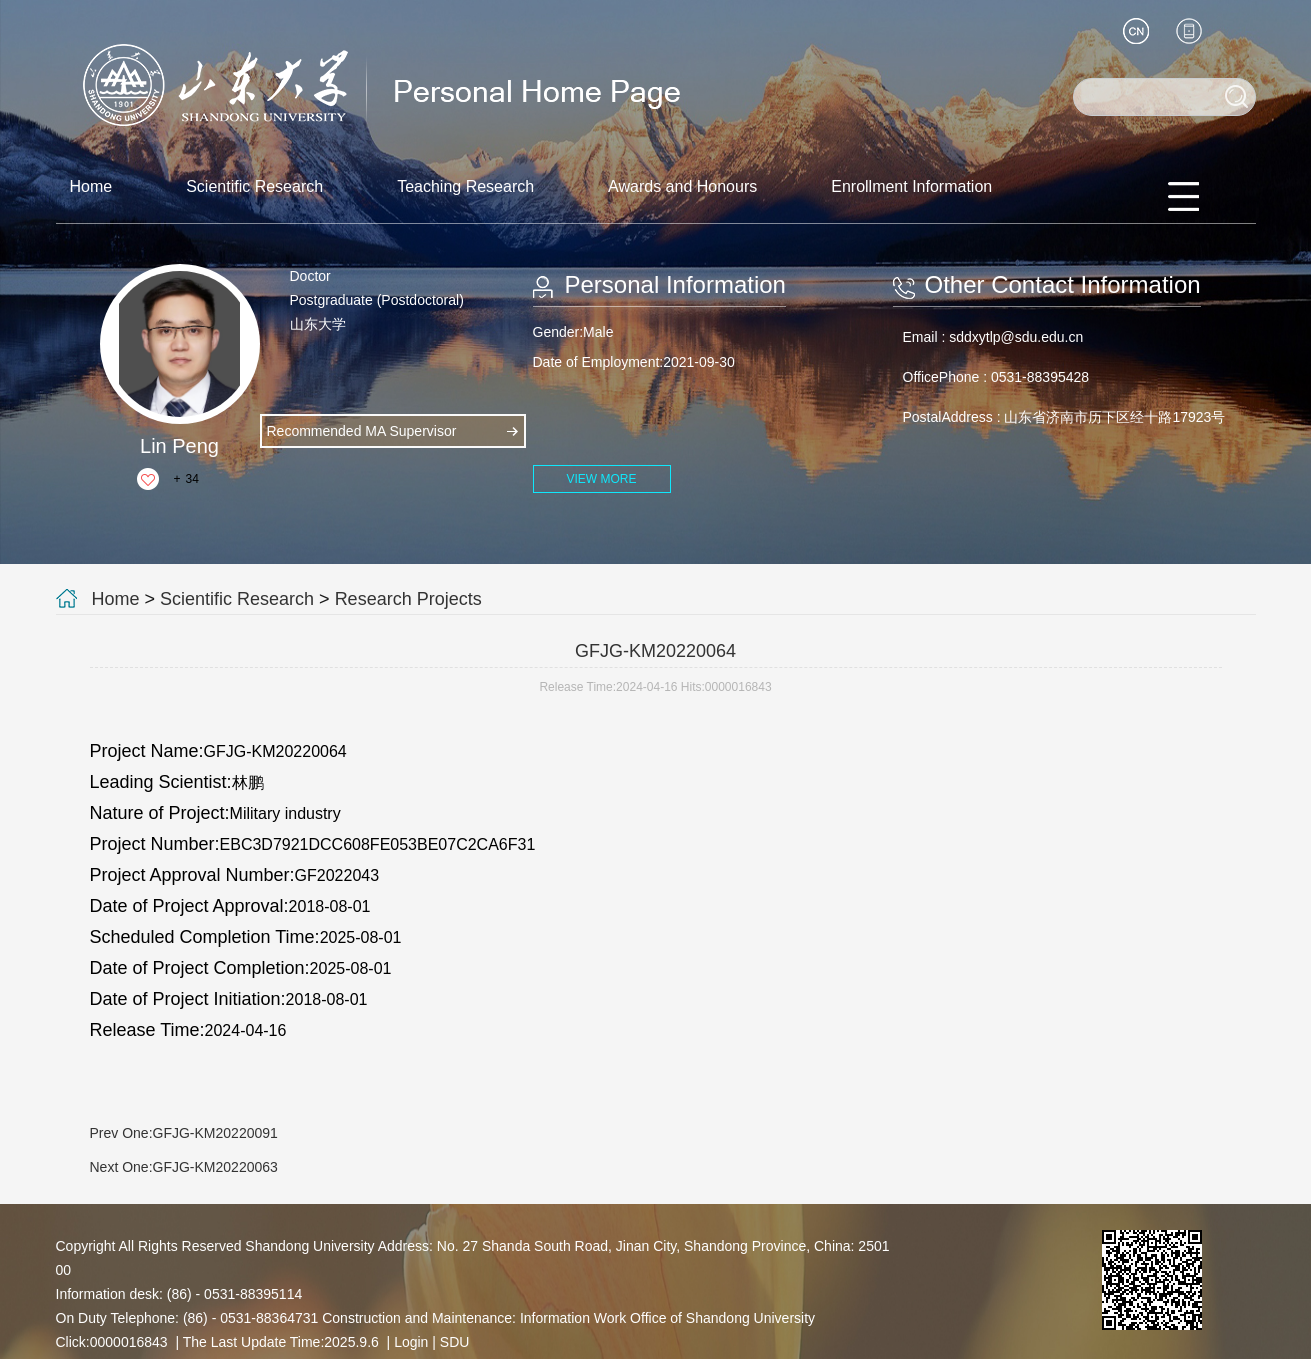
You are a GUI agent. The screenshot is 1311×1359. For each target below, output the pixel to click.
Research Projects (408, 599)
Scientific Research (254, 186)
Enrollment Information (911, 186)
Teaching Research (465, 186)
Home (91, 186)
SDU (455, 1342)
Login (411, 1342)
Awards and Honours (682, 186)
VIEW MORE (601, 479)
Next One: (184, 1167)
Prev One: (184, 1133)
